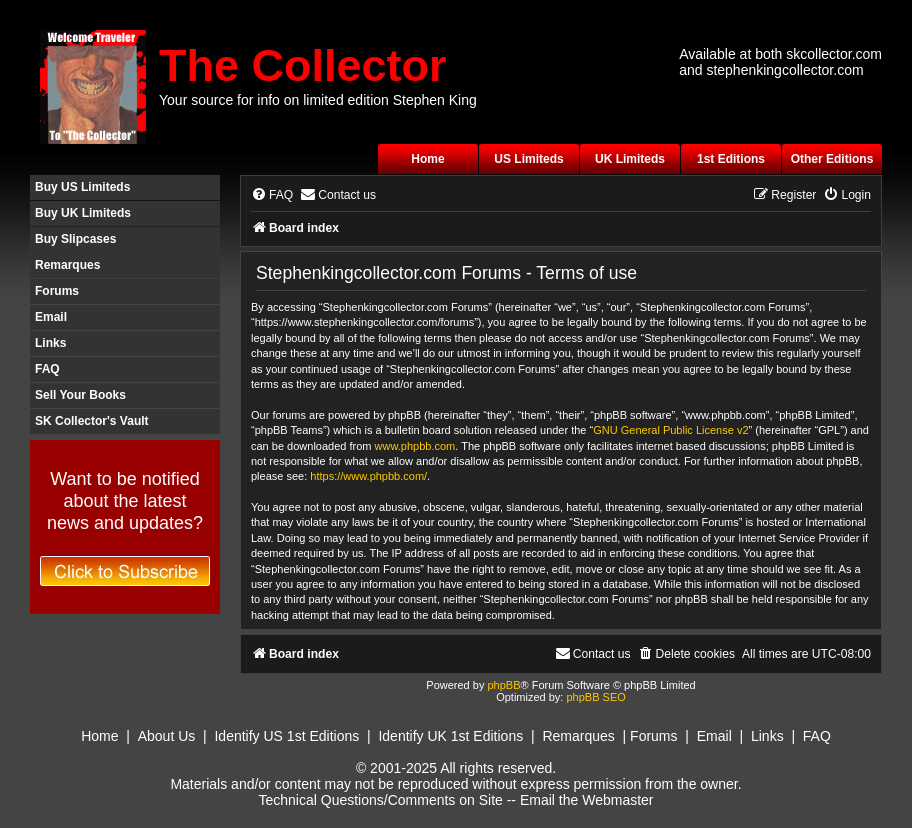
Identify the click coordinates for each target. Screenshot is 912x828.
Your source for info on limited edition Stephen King (318, 100)
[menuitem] (272, 195)
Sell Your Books (80, 395)
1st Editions (731, 159)
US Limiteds (528, 159)
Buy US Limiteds (82, 187)
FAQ (47, 369)
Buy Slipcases (75, 239)
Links (50, 343)
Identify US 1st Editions (286, 736)
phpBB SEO (595, 697)
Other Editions (832, 159)
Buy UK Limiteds (83, 213)
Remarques (67, 265)
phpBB (503, 685)
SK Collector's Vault (92, 421)
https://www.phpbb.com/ (368, 476)
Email (51, 317)
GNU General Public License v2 (670, 430)
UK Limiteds (630, 159)
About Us (167, 736)
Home (427, 159)
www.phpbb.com (415, 446)
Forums (57, 291)
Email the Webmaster (587, 800)
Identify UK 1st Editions (450, 736)
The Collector (303, 65)
